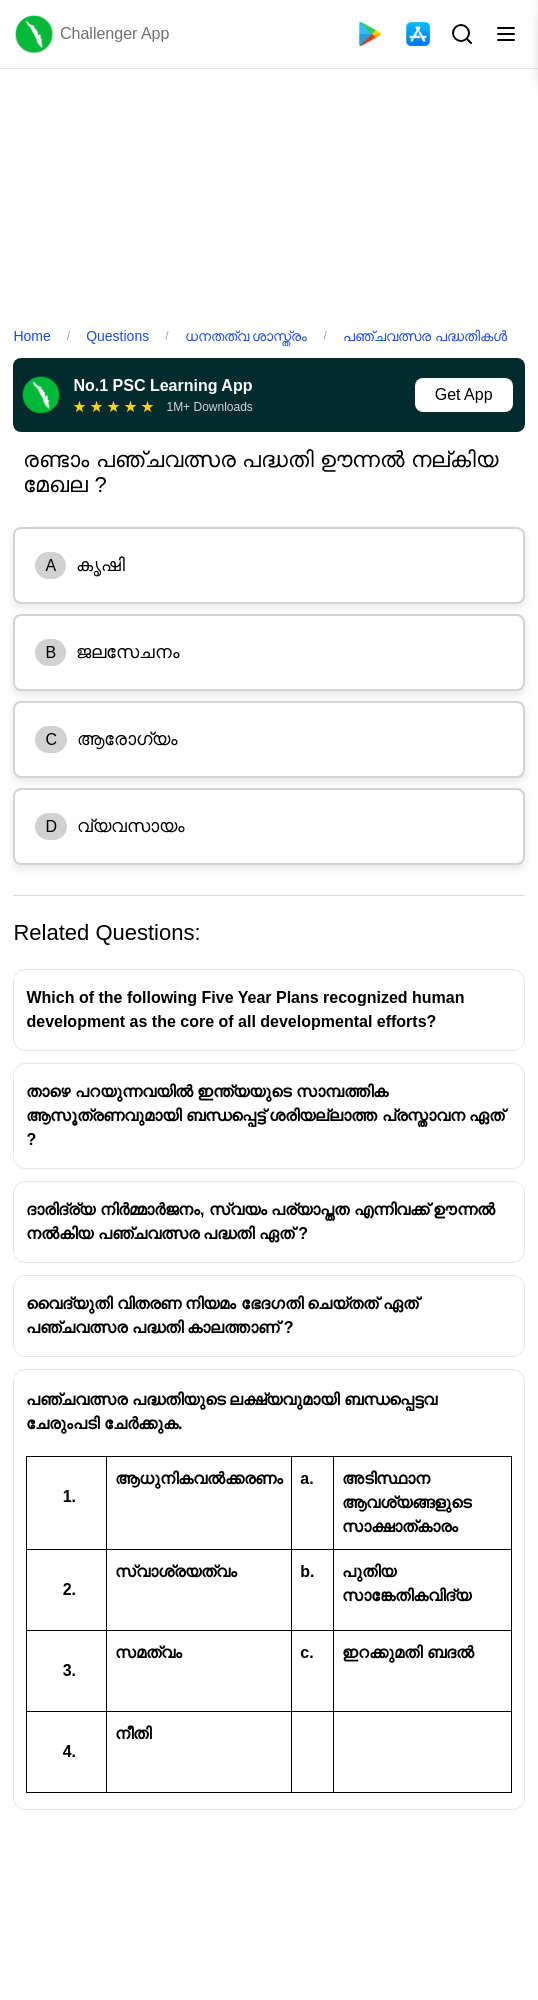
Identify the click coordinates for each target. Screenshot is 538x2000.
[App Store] (418, 34)
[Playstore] (370, 34)
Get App (464, 394)
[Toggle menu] (506, 34)
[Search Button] (460, 34)
